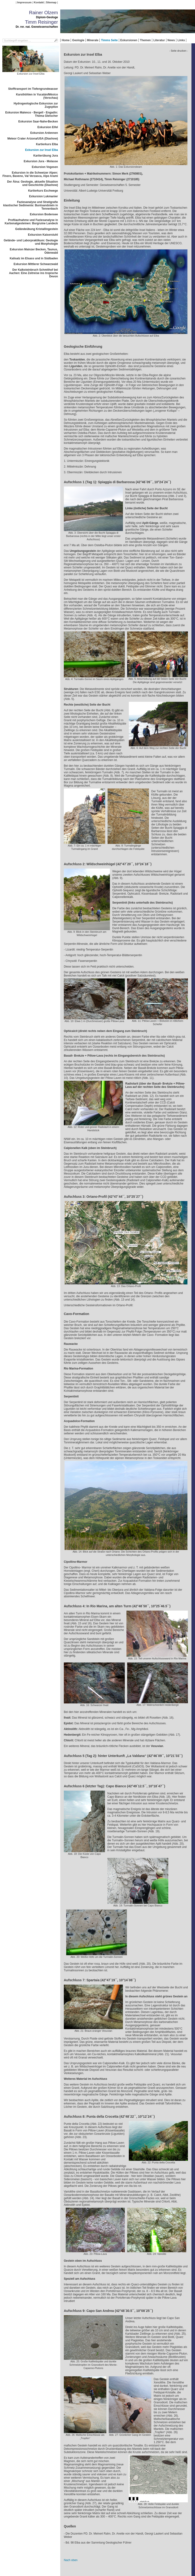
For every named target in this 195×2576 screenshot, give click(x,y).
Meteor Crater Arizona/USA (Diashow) (32, 138)
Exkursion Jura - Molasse (41, 161)
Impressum (24, 2)
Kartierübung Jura (45, 155)
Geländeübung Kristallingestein (36, 229)
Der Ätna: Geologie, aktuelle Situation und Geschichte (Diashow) (32, 183)
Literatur (159, 40)
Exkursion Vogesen (45, 167)
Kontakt (39, 2)
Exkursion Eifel (47, 127)
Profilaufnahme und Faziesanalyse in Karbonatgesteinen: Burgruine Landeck (31, 221)
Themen (145, 40)
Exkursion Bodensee (44, 214)
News (171, 40)
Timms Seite (109, 40)
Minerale (93, 40)
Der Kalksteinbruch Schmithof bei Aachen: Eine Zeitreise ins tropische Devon (33, 273)
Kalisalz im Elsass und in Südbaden (34, 258)
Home (65, 40)
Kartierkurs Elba (47, 144)
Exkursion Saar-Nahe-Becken (38, 121)
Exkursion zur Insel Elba (41, 150)
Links (181, 40)
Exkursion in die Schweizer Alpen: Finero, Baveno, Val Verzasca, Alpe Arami (30, 174)
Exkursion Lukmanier (43, 196)
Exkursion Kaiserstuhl (43, 234)
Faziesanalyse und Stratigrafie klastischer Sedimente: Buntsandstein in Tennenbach (30, 205)
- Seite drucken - (178, 50)
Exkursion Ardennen (44, 133)
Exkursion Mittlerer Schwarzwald (36, 264)
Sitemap (51, 2)
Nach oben (71, 2560)
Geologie (78, 40)
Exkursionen (128, 40)
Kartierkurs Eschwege (43, 190)
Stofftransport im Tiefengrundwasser (33, 88)
